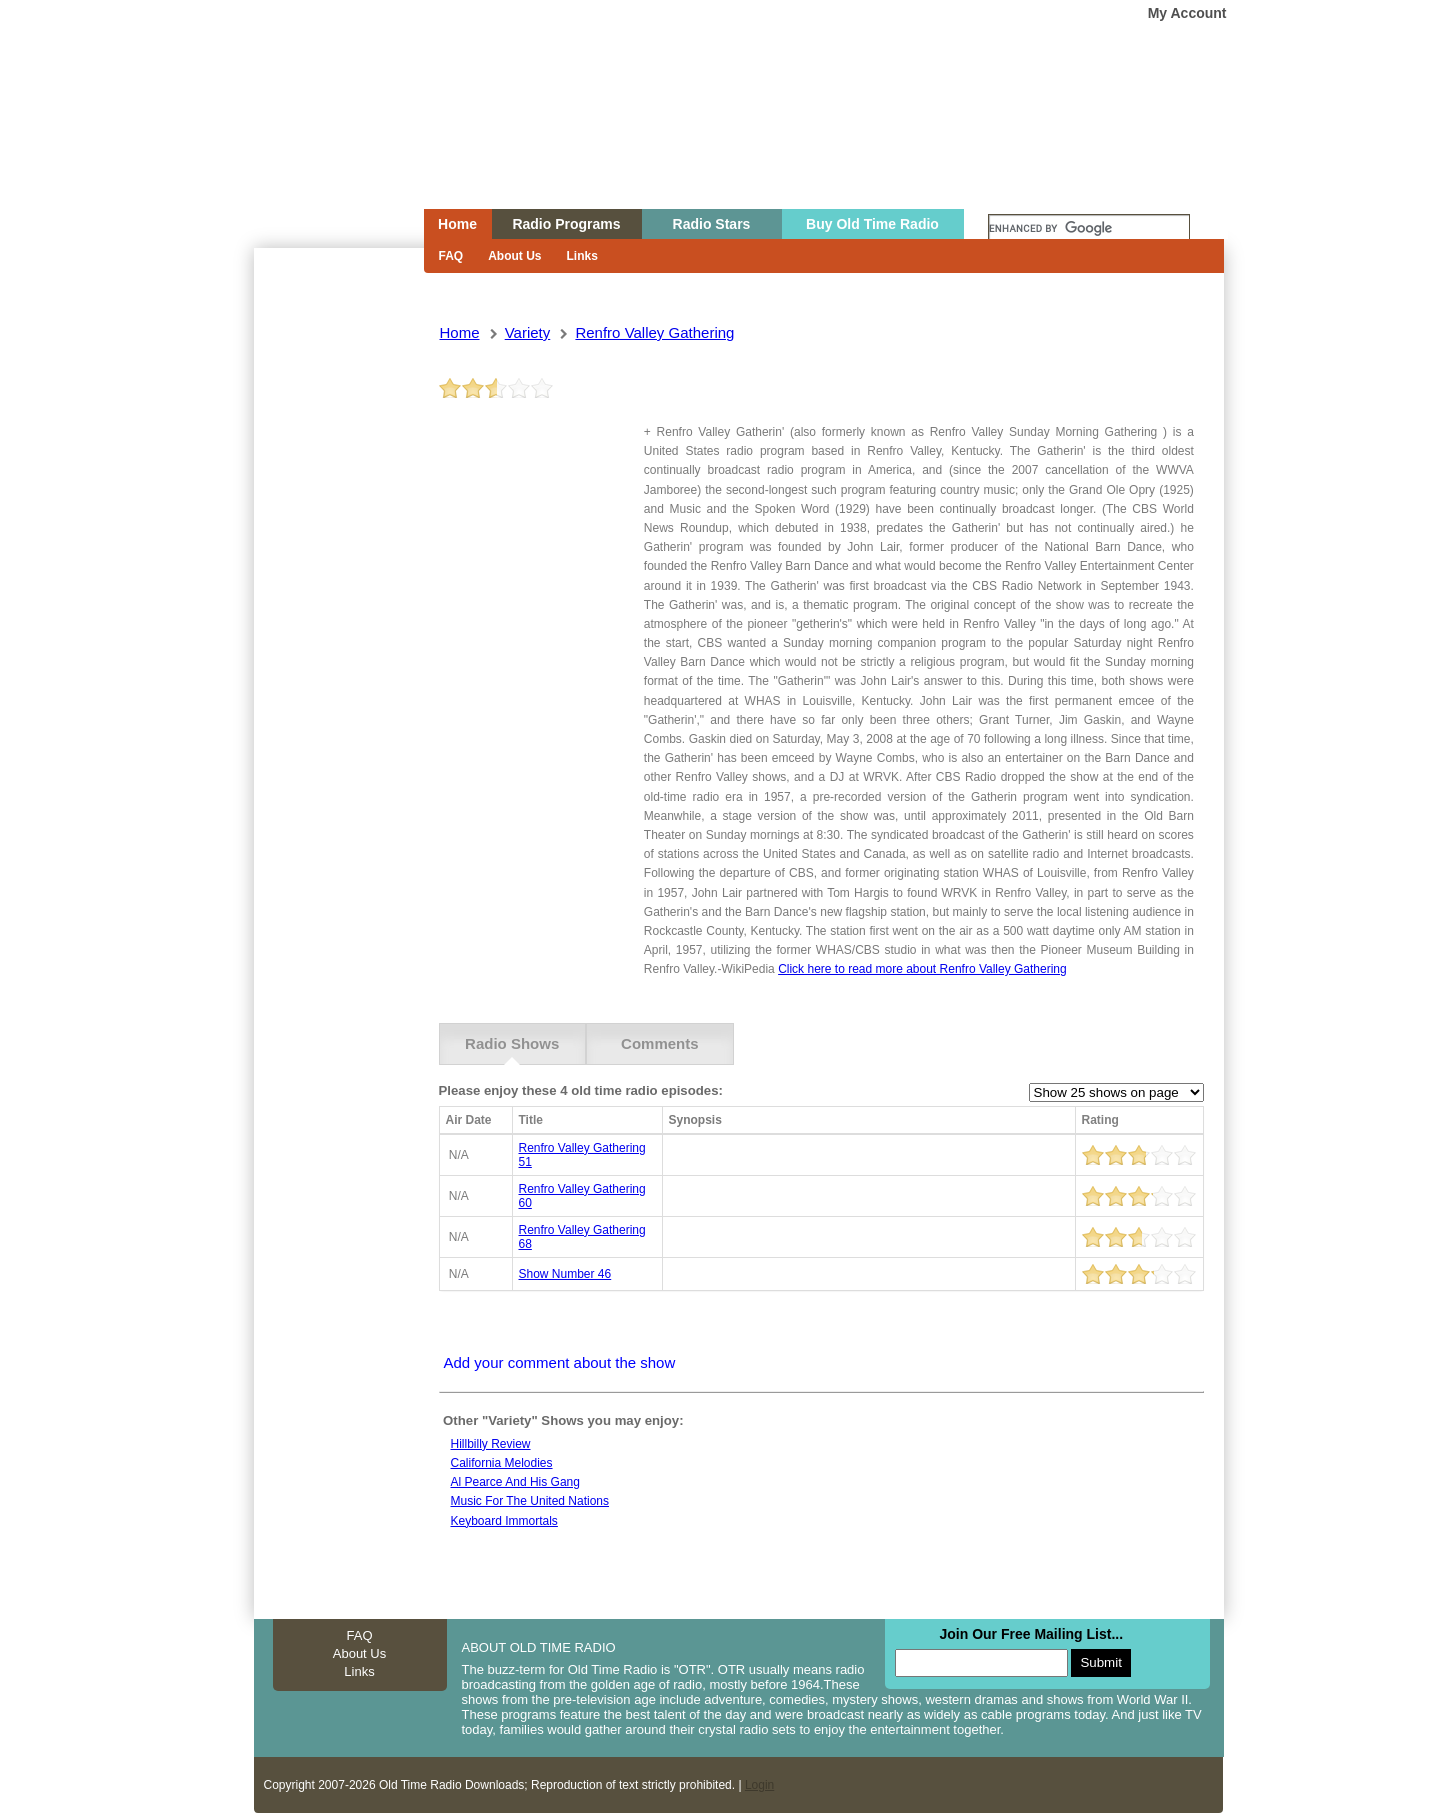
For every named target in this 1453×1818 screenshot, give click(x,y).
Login (759, 1785)
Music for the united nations (530, 1501)
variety (528, 332)
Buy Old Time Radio (872, 224)
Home (325, 143)
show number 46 (565, 1274)
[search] (1089, 229)
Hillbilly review (491, 1444)
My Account (1187, 13)
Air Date (469, 1120)
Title (531, 1120)
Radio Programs (566, 224)
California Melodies (502, 1463)
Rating (1100, 1120)
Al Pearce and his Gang (515, 1482)
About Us (514, 256)
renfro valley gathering (654, 332)
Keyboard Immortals (504, 1521)
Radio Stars (712, 224)
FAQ (451, 256)
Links (582, 256)
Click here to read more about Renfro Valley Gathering (922, 969)
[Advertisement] (338, 608)
